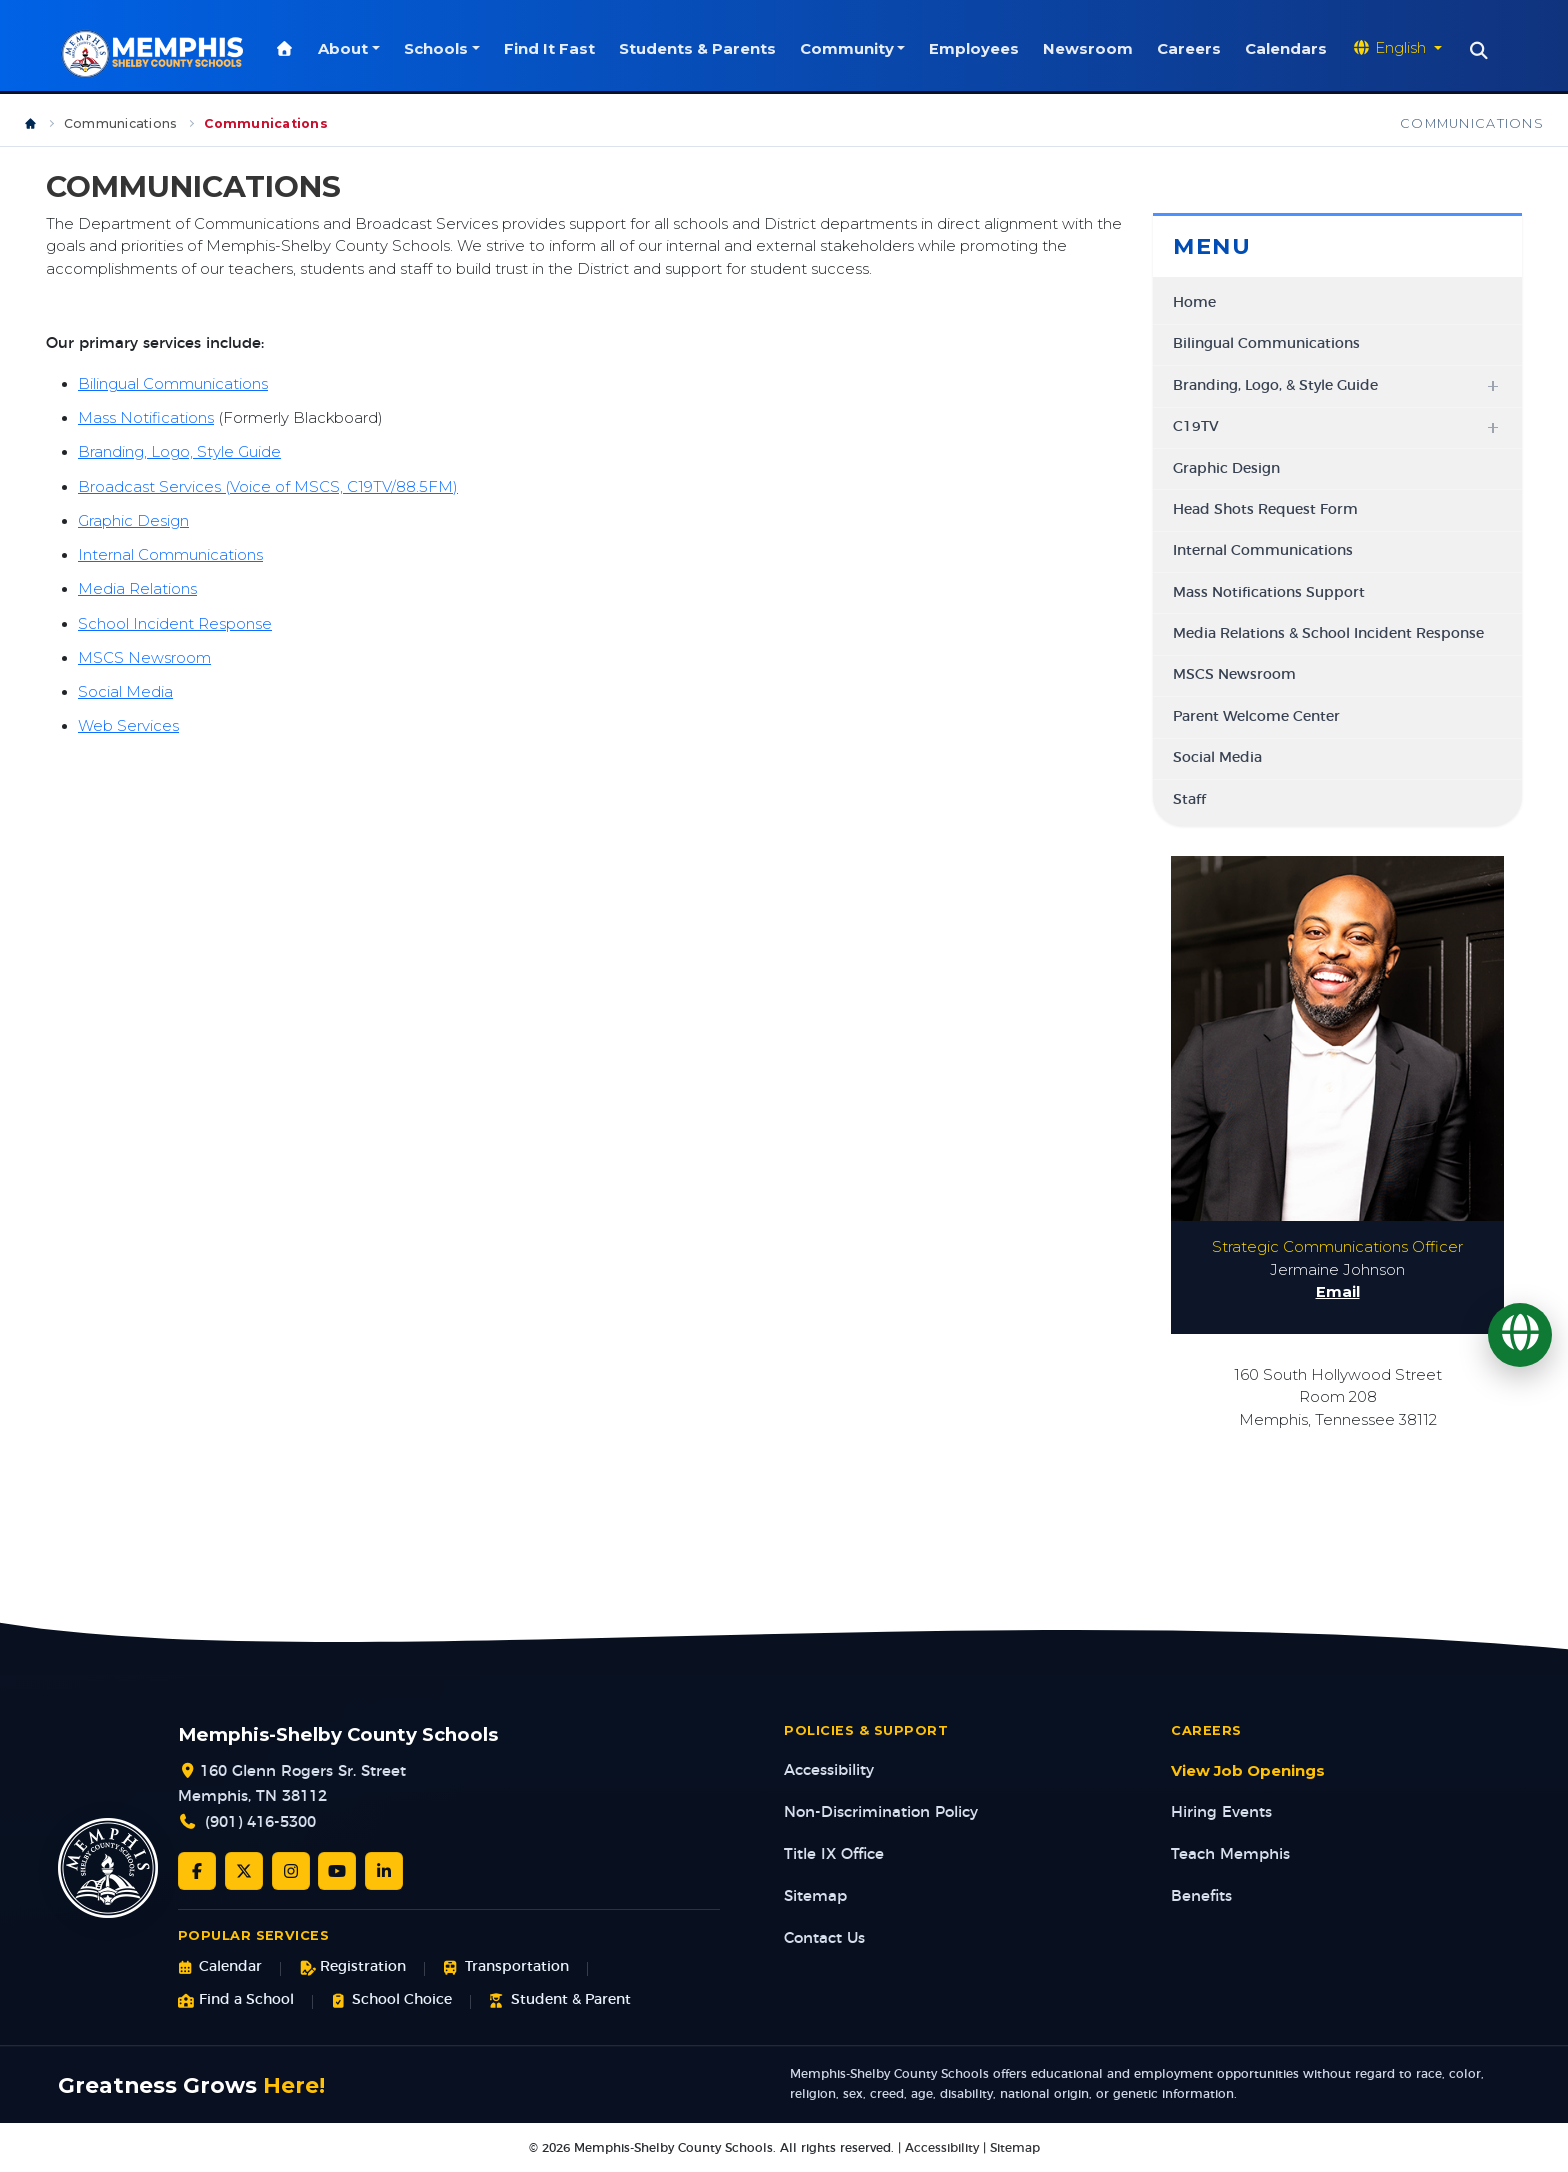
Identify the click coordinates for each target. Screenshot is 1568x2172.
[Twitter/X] (244, 1872)
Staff (1189, 801)
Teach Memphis (1230, 1855)
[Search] (1482, 51)
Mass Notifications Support (1269, 594)
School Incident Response (175, 624)
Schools (439, 49)
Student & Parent (559, 2001)
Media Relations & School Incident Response (1328, 635)
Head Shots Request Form (1265, 511)
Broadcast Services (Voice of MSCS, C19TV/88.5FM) (268, 488)
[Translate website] (1400, 49)
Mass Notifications (146, 419)
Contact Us (824, 1939)
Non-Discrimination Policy (881, 1813)
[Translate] (1520, 1335)
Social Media (125, 693)
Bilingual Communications (173, 385)
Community (850, 49)
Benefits (1201, 1897)
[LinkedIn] (384, 1872)
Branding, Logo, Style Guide (179, 453)
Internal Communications (170, 556)
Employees (978, 49)
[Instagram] (291, 1872)
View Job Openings (1248, 1772)
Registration (352, 1968)
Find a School (236, 2001)
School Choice (391, 2001)
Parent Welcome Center (1256, 718)
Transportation (505, 1968)
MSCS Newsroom (144, 659)
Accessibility (829, 1771)
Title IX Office (834, 1855)
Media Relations (137, 590)
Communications (120, 124)
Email (1338, 1293)
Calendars (1290, 49)
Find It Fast (552, 49)
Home (1194, 304)
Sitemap (815, 1897)
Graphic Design (133, 522)
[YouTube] (337, 1872)
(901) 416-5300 (260, 1823)
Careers (1193, 49)
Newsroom (1092, 49)
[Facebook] (197, 1872)
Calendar (220, 1968)
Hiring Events (1221, 1813)
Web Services (128, 727)
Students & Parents (700, 49)
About (347, 49)
